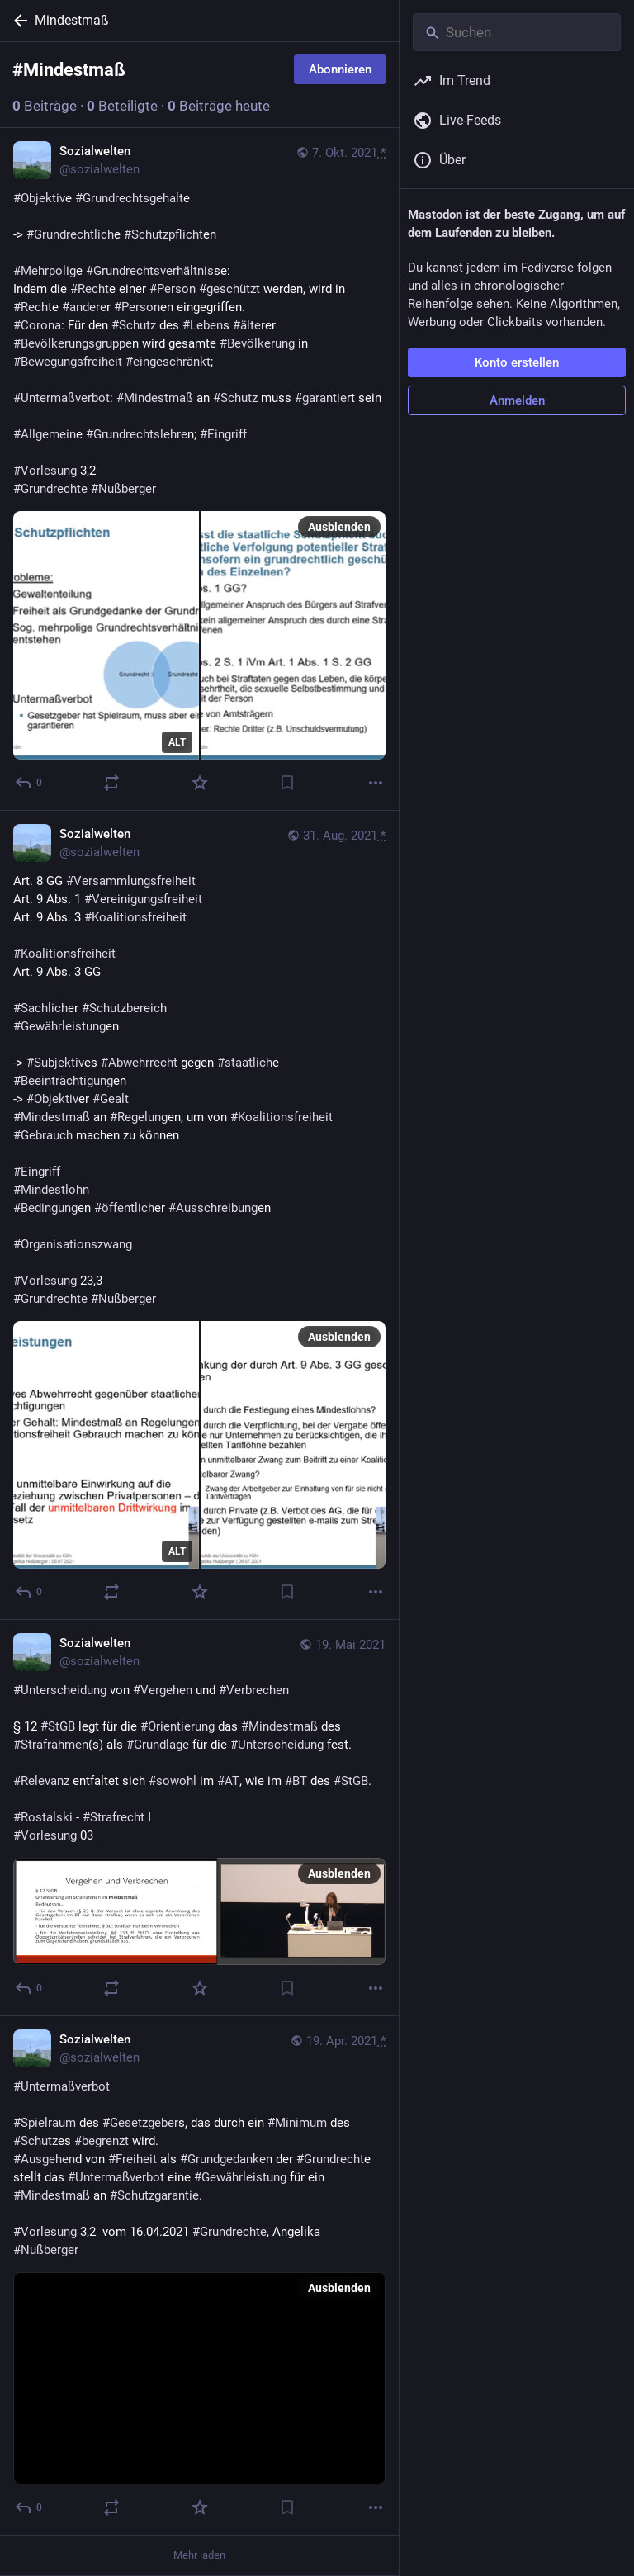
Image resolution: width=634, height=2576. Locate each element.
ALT (177, 742)
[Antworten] (29, 783)
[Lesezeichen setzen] (287, 783)
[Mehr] (376, 783)
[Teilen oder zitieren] (111, 783)
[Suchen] (517, 32)
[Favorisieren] (200, 783)
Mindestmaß (72, 20)
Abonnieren (340, 69)
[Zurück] (17, 20)
